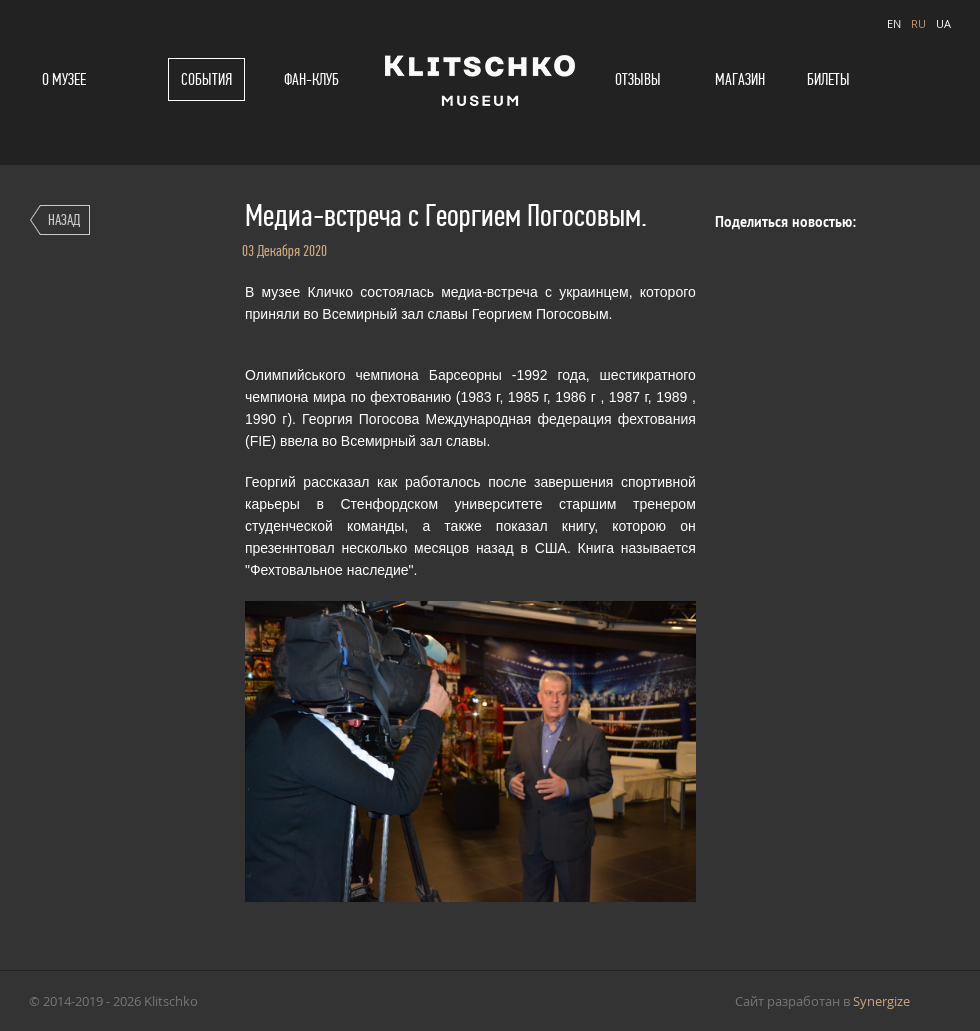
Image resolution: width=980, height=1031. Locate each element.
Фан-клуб (311, 79)
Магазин (740, 79)
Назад (64, 219)
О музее (64, 79)
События (206, 79)
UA (943, 23)
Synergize (881, 1001)
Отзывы (638, 79)
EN (894, 23)
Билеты (828, 79)
